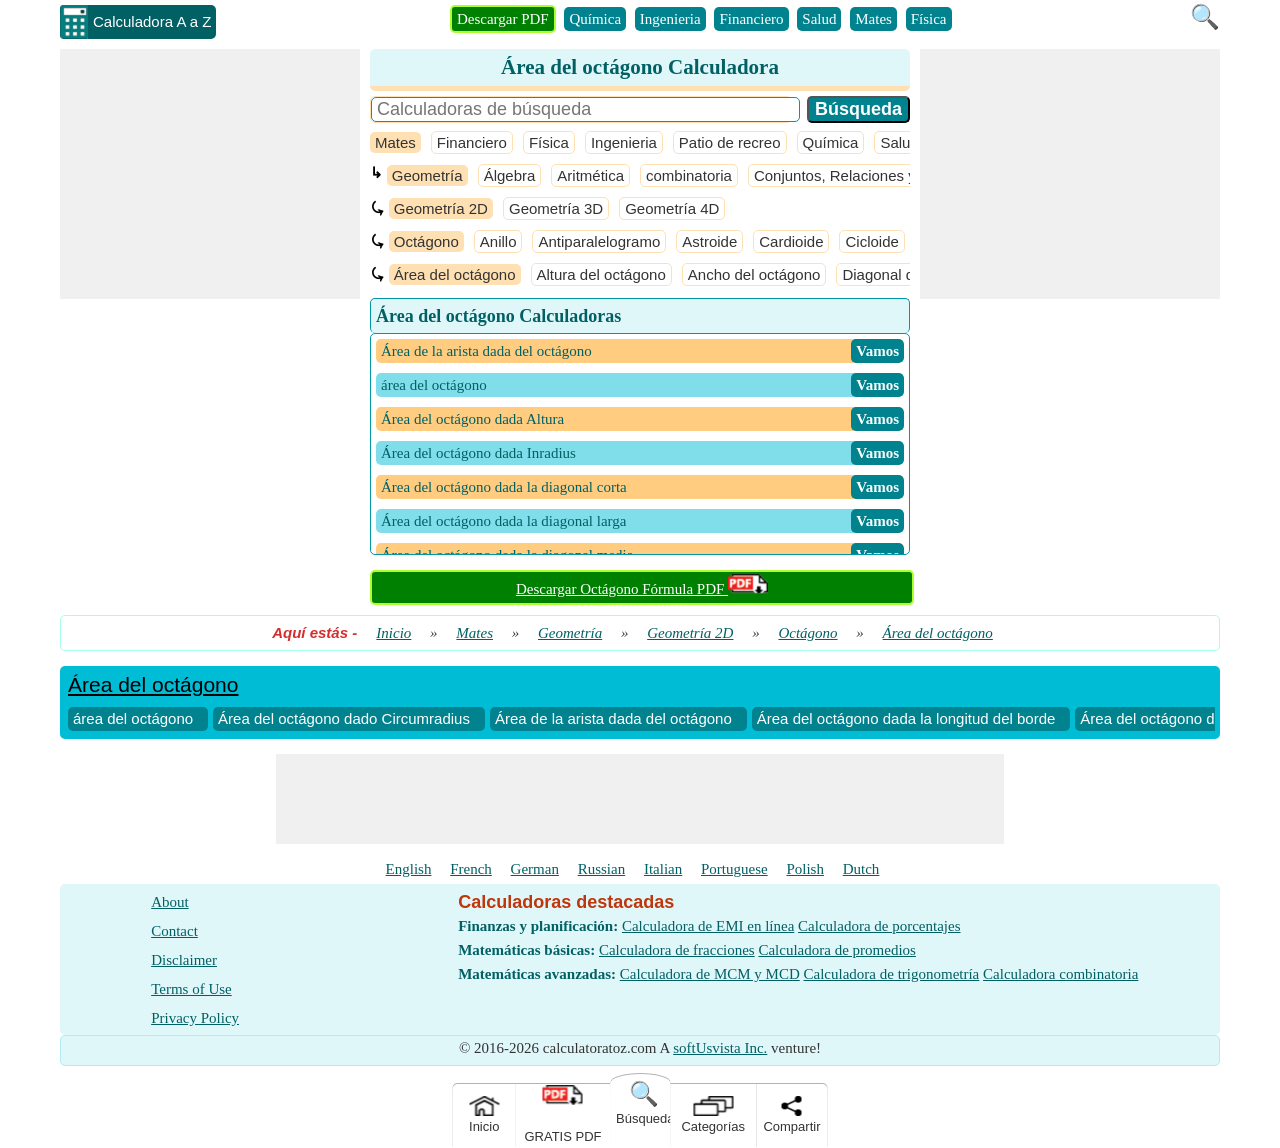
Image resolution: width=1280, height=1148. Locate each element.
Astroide (709, 241)
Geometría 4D (672, 208)
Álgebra (510, 175)
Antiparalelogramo (599, 241)
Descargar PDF (503, 19)
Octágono (426, 241)
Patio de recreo (730, 142)
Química (595, 19)
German (535, 869)
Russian (602, 869)
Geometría (427, 175)
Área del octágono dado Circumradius (344, 718)
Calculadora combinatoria (1060, 974)
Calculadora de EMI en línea (708, 926)
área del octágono (133, 718)
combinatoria (689, 175)
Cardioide (791, 241)
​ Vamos (877, 351)
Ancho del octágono (754, 274)
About (170, 902)
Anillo (498, 241)
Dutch (861, 869)
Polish (805, 869)
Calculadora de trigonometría (892, 974)
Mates (873, 19)
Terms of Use (191, 989)
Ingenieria (670, 19)
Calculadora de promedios (836, 950)
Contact (174, 931)
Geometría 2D (441, 208)
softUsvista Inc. (720, 1048)
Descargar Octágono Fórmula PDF (642, 589)
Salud (819, 19)
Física (929, 19)
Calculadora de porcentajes (879, 926)
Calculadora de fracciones (677, 950)
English (409, 869)
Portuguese (734, 869)
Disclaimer (184, 960)
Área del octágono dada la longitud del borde (906, 718)
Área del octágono (455, 274)
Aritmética (590, 175)
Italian (663, 869)
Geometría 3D (556, 208)
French (471, 869)
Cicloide (871, 241)
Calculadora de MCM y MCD (710, 974)
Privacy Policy (195, 1018)
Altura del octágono (601, 274)
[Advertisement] (210, 174)
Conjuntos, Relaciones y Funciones (871, 175)
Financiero (751, 19)
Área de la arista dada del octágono (613, 718)
